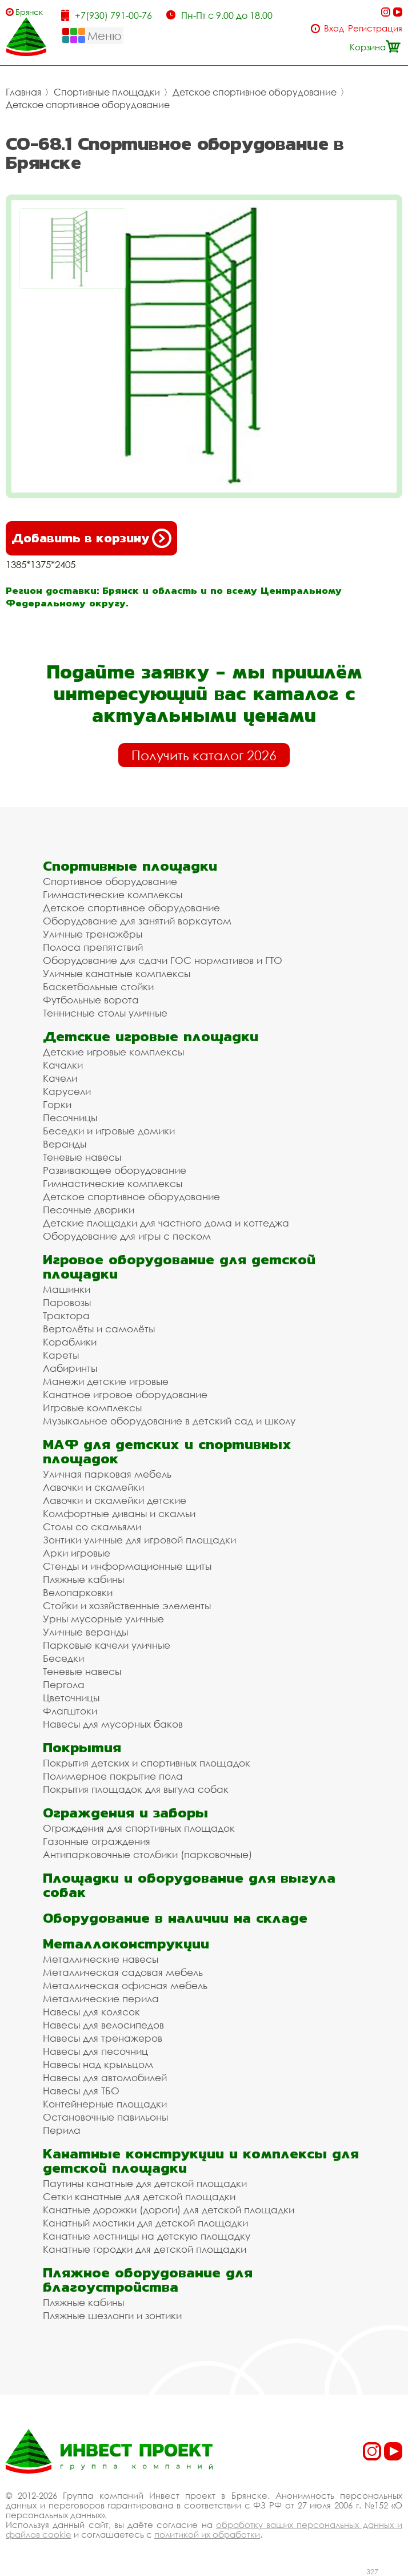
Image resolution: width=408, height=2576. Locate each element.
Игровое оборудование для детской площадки (179, 1266)
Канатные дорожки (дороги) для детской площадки (168, 2209)
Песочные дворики (88, 1209)
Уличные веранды (85, 1632)
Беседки (63, 1658)
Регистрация (375, 28)
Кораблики (70, 1342)
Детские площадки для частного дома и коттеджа (166, 1223)
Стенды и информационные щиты (127, 1566)
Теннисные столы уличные (105, 1013)
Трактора (66, 1315)
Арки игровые (76, 1553)
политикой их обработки (207, 2534)
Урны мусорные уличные (103, 1619)
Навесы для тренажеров (102, 2038)
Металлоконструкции (126, 1943)
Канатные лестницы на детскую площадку (146, 2236)
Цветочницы (71, 1697)
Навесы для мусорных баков (113, 1724)
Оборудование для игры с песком (127, 1236)
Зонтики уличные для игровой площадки (139, 1540)
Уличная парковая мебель (107, 1474)
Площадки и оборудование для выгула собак (189, 1885)
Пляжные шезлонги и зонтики (112, 2315)
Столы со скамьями (92, 1526)
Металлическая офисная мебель (125, 1985)
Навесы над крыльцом (98, 2064)
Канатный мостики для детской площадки (145, 2223)
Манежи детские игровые (106, 1381)
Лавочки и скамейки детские (114, 1500)
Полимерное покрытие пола (113, 1776)
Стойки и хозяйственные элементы (127, 1605)
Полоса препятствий (93, 947)
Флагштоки (70, 1711)
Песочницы (70, 1117)
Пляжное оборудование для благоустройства (148, 2279)
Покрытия (82, 1747)
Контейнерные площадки (105, 2104)
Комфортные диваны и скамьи (119, 1513)
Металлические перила (101, 1998)
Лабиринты (70, 1368)
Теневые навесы (82, 1157)
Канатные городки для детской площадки (144, 2249)
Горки (57, 1104)
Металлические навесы (100, 1959)
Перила (62, 2130)
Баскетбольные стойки (98, 986)
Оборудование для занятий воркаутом (137, 921)
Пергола (64, 1684)
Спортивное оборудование (110, 881)
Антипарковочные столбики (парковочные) (147, 1854)
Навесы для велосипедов (103, 2025)
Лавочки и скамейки (93, 1487)
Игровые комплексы (92, 1407)
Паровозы (67, 1302)
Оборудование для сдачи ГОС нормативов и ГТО (162, 960)
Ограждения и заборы (125, 1812)
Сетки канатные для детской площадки (139, 2196)
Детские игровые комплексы (113, 1052)
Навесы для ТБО (81, 2090)
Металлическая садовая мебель (123, 1972)
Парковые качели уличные (106, 1645)
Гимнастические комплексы (112, 894)
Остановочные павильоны (105, 2117)
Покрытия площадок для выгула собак (136, 1789)
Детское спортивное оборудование (255, 92)
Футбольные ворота (91, 1000)
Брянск (29, 12)
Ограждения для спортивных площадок (139, 1828)
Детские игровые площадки (150, 1036)
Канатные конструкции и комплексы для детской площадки (201, 2160)
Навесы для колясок (91, 2012)
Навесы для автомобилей (105, 2077)
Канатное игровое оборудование (125, 1394)
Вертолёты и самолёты (99, 1328)
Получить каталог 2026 (204, 755)
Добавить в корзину (91, 538)
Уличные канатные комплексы (116, 973)
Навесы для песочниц (95, 2051)
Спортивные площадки (107, 92)
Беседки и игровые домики (109, 1131)
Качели (60, 1078)
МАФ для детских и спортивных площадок (167, 1451)
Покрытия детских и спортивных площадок (146, 1763)
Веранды (64, 1144)
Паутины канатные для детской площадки (145, 2183)
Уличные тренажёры (92, 934)
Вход (334, 28)
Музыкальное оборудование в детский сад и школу (169, 1421)
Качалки (63, 1065)
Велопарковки (78, 1592)
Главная (23, 92)
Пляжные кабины (83, 1579)
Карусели (67, 1091)
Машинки (66, 1289)
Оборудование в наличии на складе (175, 1918)
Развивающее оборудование (114, 1170)
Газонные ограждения (96, 1841)
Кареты (61, 1355)
